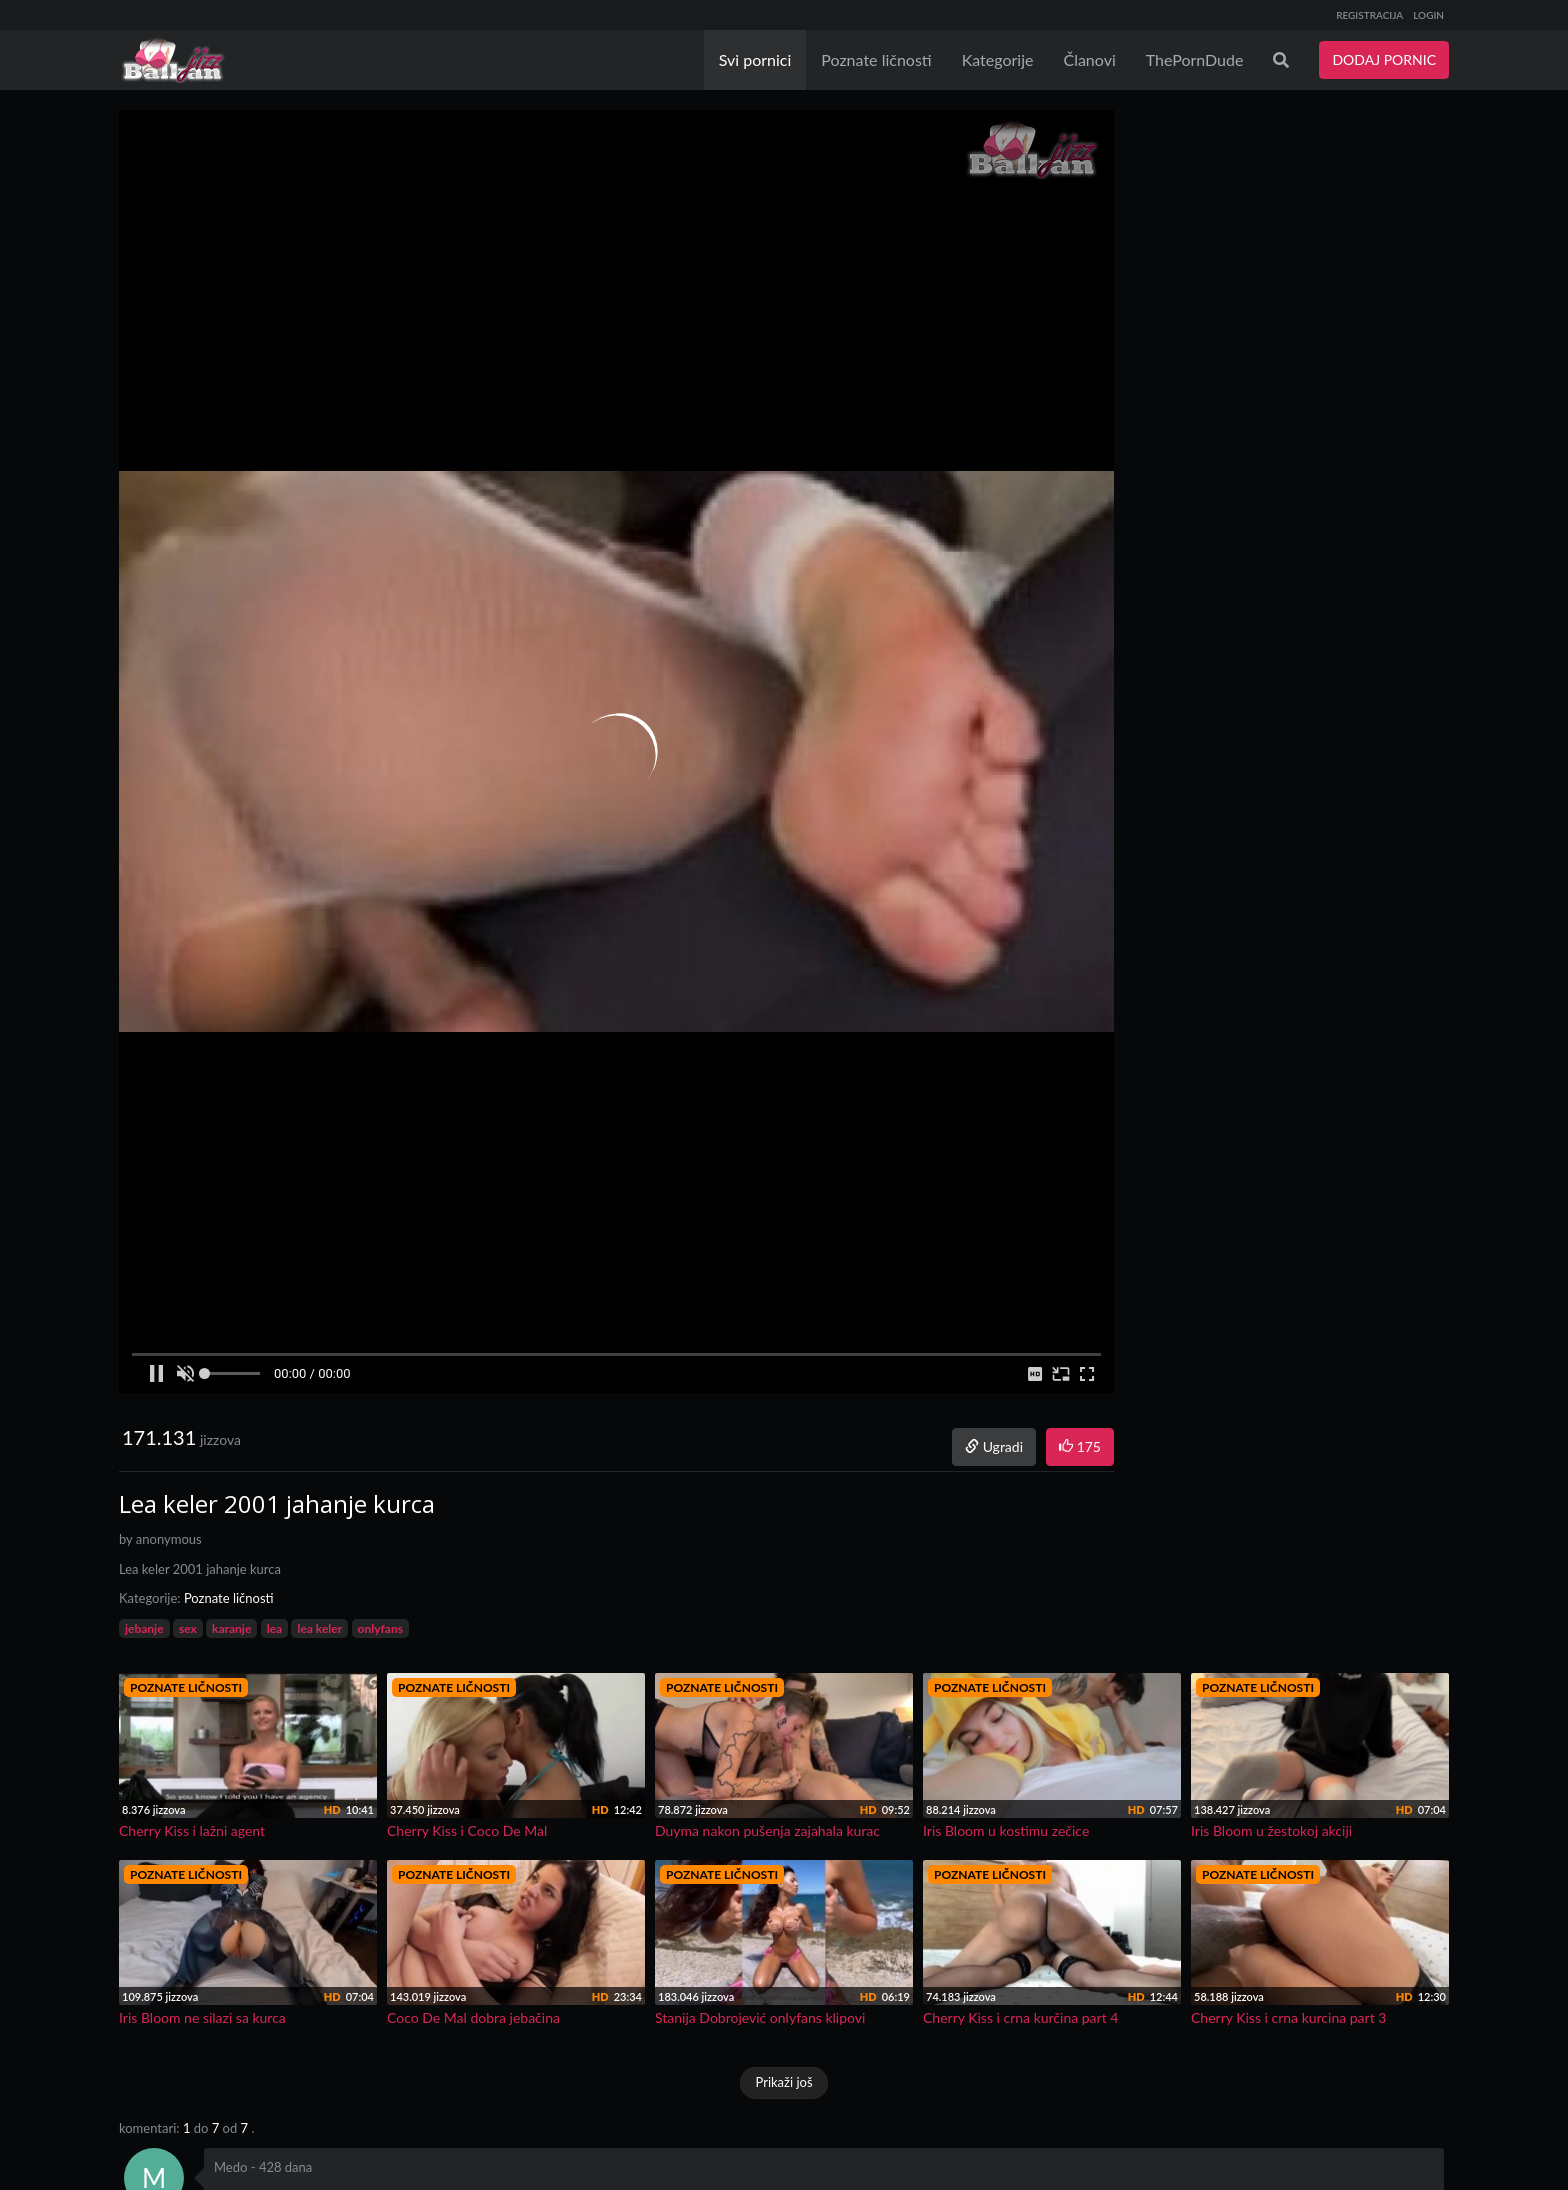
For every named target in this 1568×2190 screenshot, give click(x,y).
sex (188, 1628)
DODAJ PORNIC (1384, 59)
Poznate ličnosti (876, 59)
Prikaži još (783, 2082)
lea (274, 1628)
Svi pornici (755, 59)
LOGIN (1428, 15)
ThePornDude (1195, 59)
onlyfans (380, 1628)
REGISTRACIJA (1369, 15)
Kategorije (998, 59)
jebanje (144, 1628)
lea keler (319, 1628)
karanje (231, 1628)
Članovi (1089, 59)
